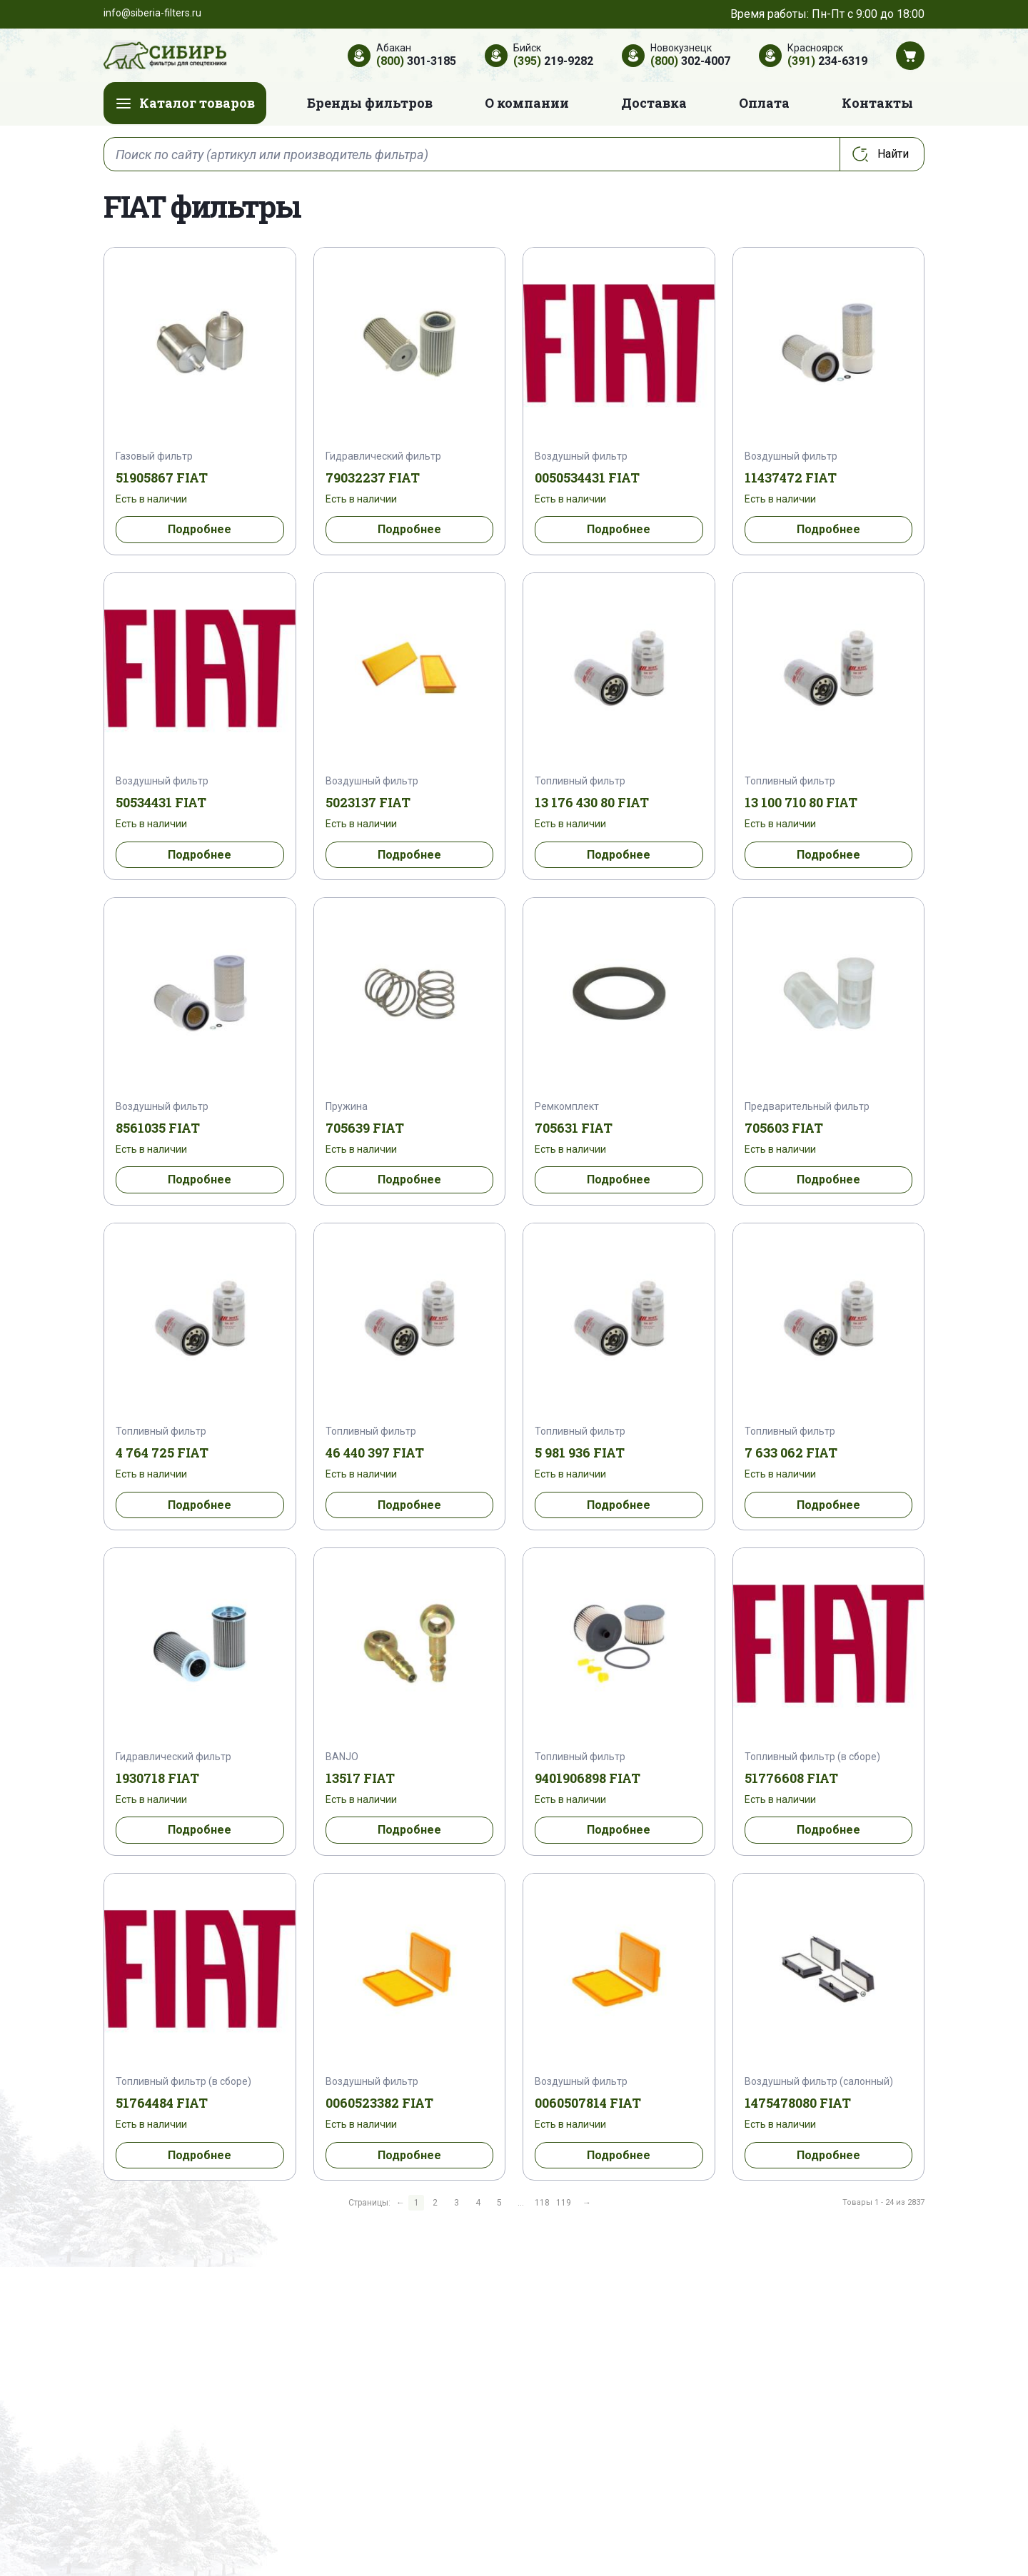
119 (563, 2203)
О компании (527, 102)
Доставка (654, 102)
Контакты (877, 102)
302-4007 (690, 61)
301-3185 (416, 61)
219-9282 (553, 61)
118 (542, 2203)
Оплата (764, 102)
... (521, 2203)
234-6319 (827, 61)
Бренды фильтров (370, 102)
